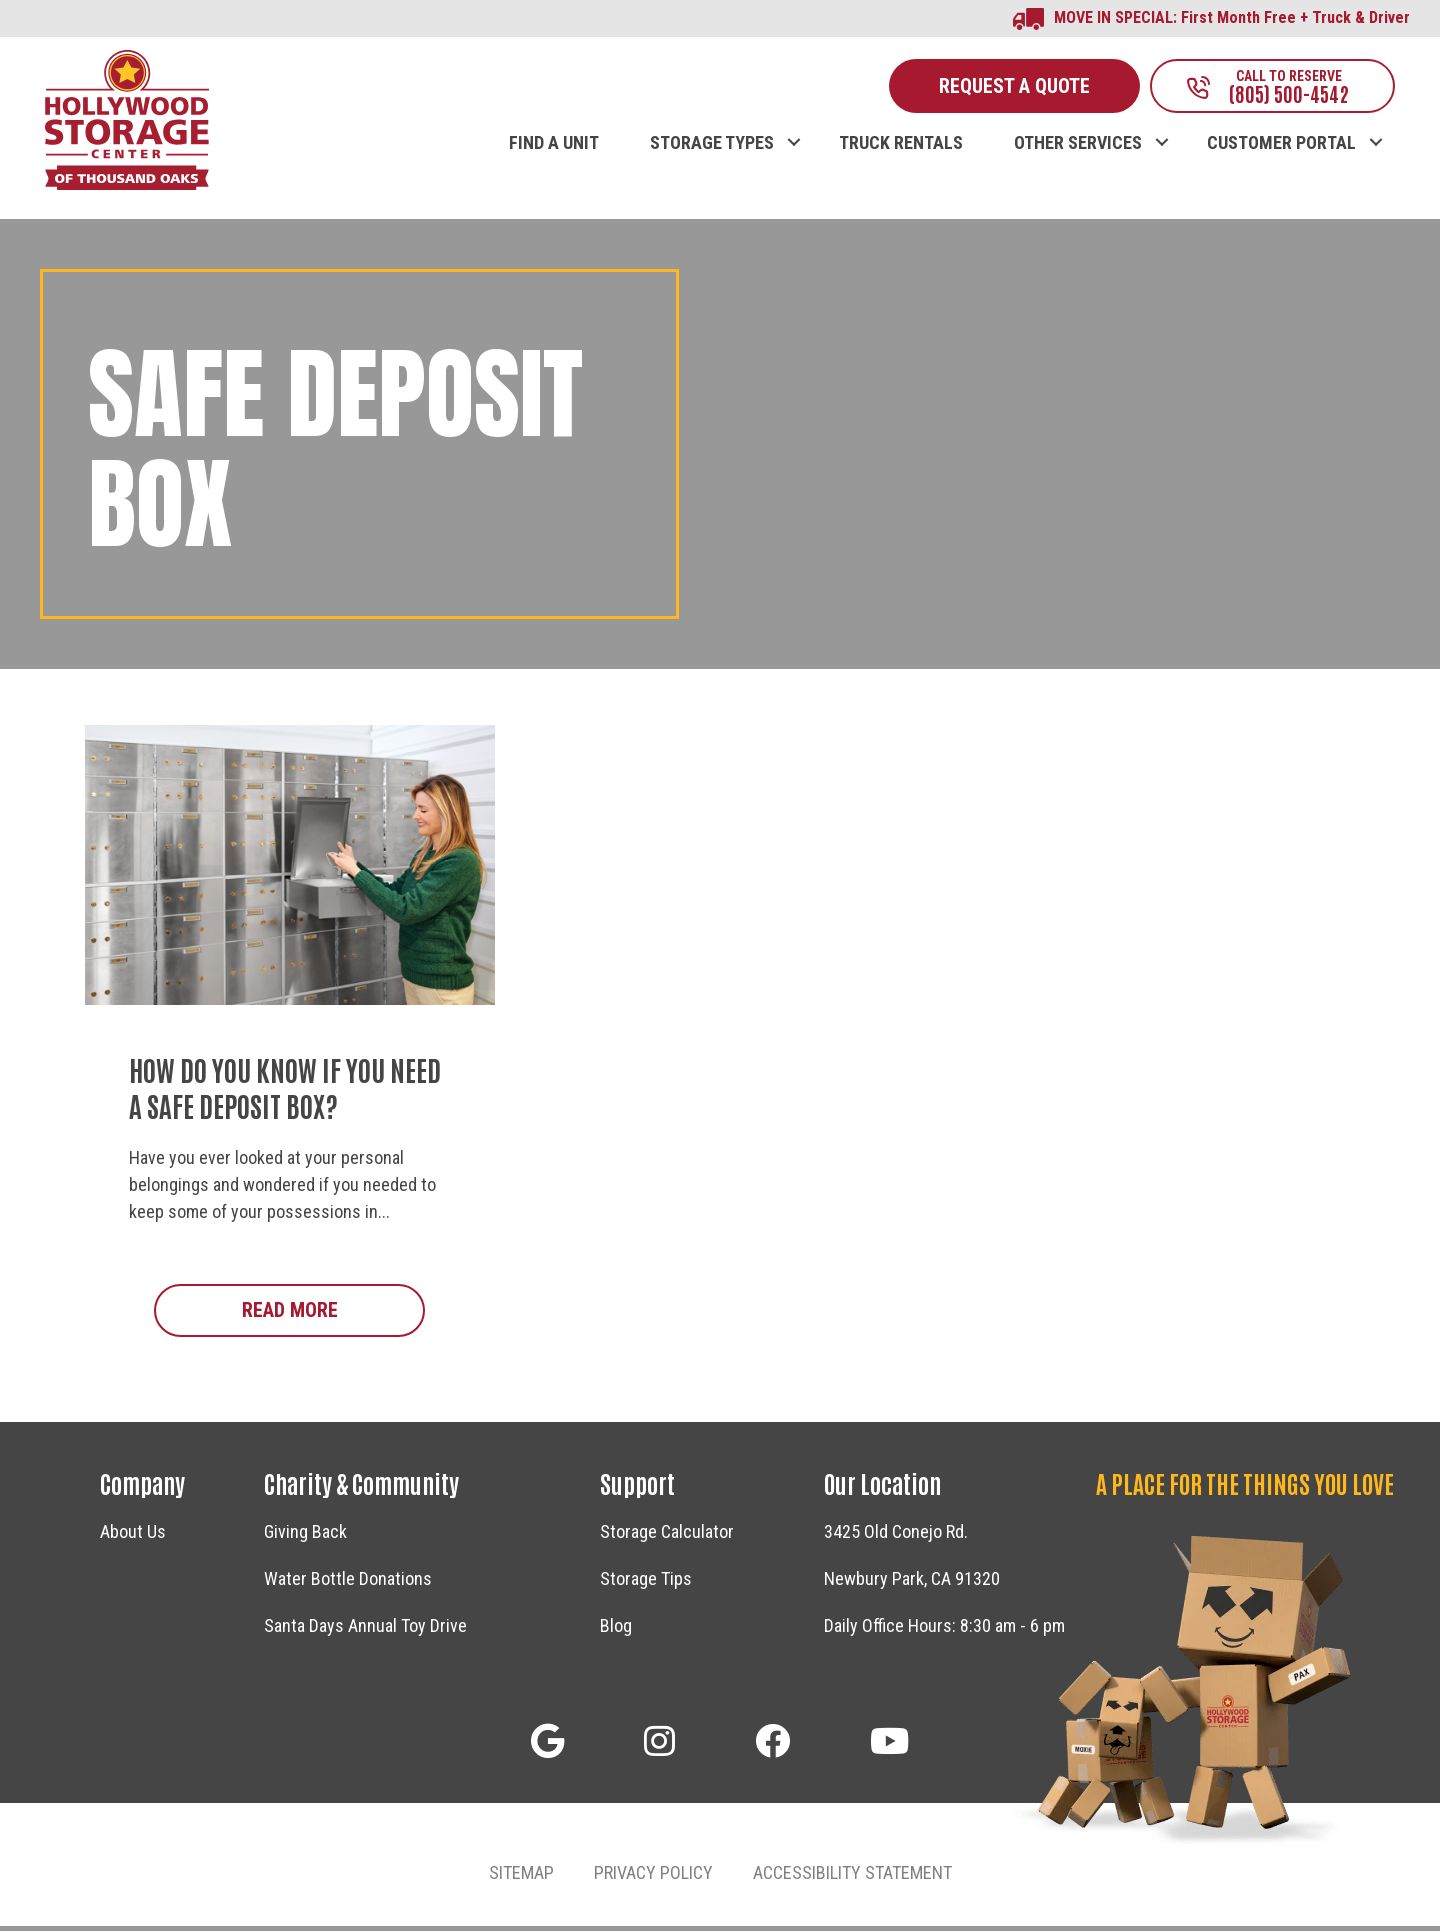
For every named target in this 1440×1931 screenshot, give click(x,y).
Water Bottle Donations (348, 1583)
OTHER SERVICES (1078, 147)
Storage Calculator (667, 1536)
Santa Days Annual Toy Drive (365, 1630)
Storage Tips (646, 1583)
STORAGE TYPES (712, 147)
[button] (793, 126)
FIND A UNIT (554, 147)
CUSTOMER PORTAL (1281, 147)
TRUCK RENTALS (901, 147)
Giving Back (305, 1536)
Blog (616, 1630)
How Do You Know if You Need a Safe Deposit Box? (285, 1091)
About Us (133, 1536)
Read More (334, 1313)
